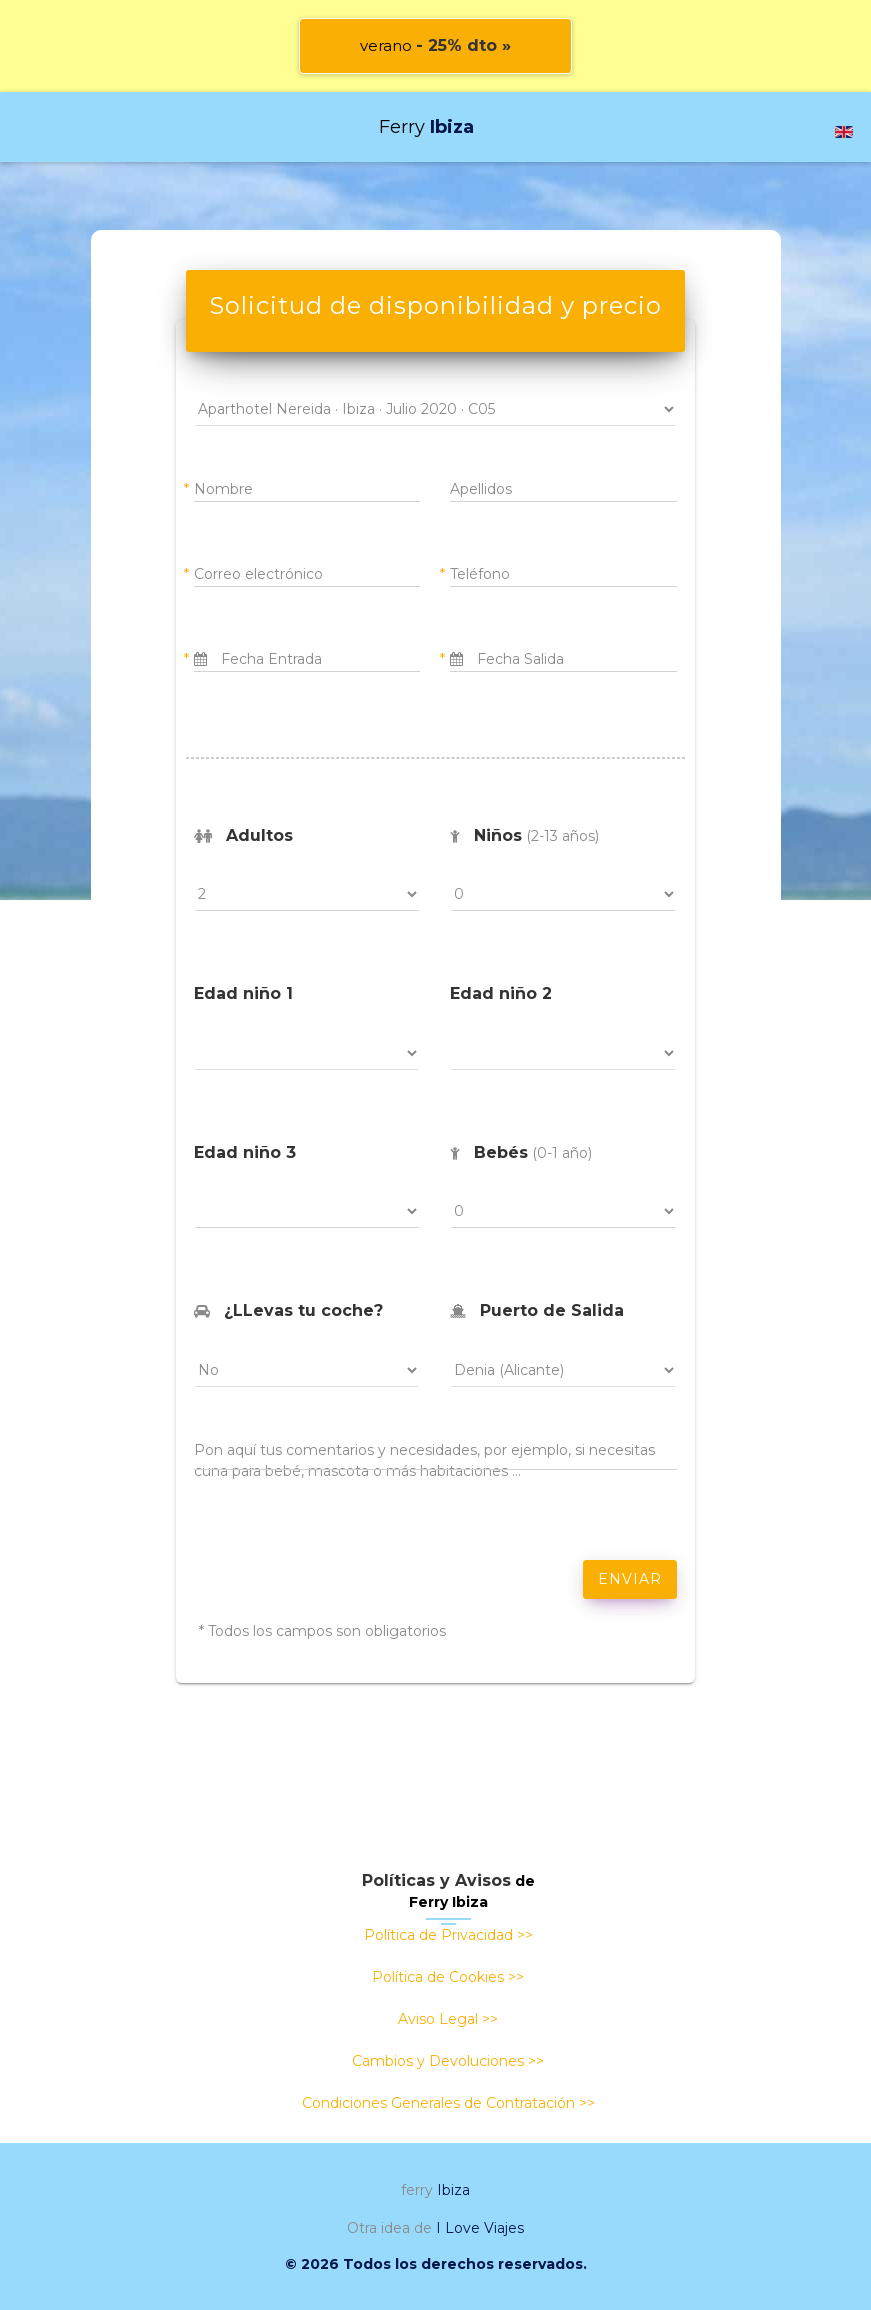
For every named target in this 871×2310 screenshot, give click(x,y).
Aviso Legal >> (448, 2019)
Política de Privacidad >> (448, 1935)
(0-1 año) (521, 1152)
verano (435, 45)
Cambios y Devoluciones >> (448, 2061)
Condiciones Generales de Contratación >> (448, 2103)
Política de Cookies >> (448, 1977)
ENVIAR (630, 1579)
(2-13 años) (524, 835)
